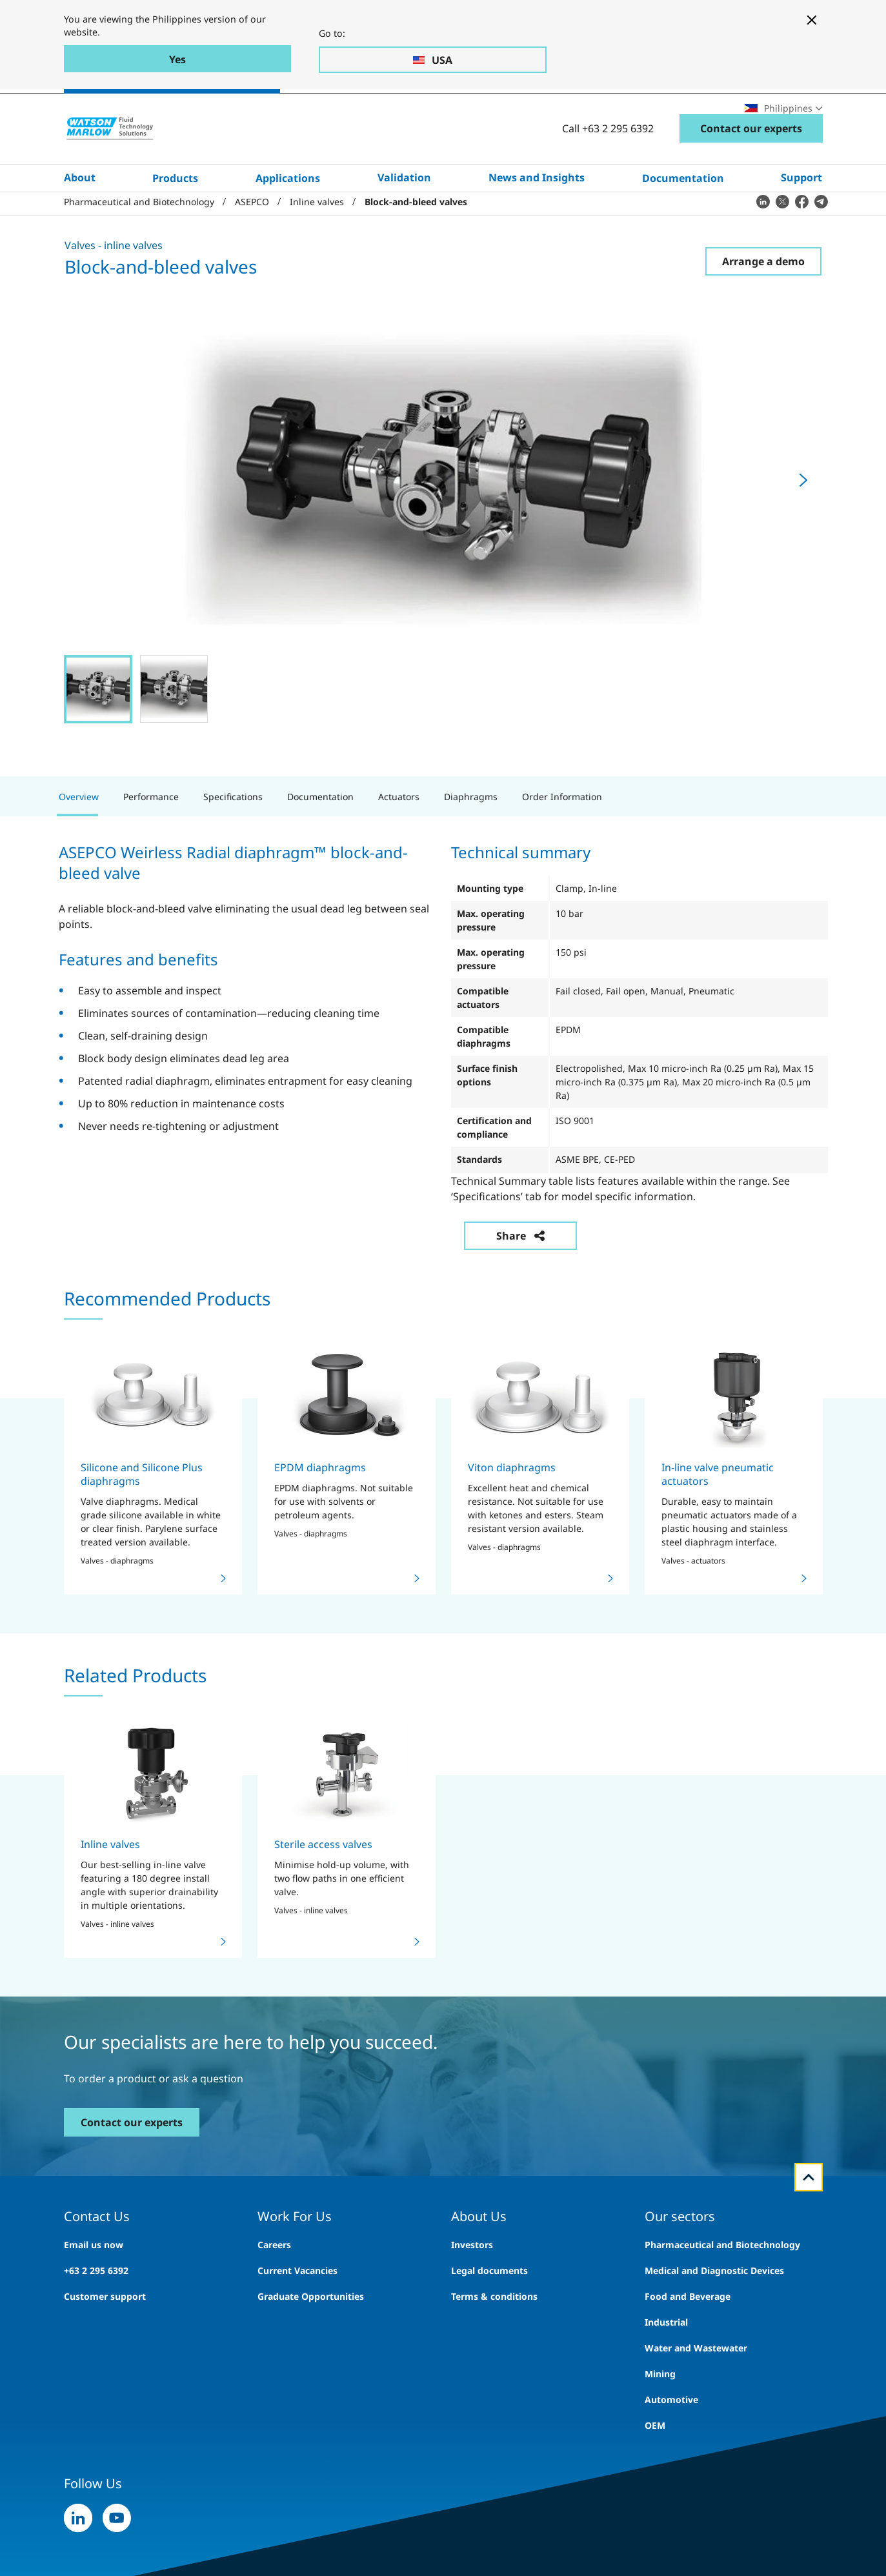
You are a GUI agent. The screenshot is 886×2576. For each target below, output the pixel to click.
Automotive (671, 2444)
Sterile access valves (323, 1889)
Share (520, 1280)
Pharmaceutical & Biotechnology (181, 113)
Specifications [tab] (233, 841)
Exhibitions (634, 113)
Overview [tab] (79, 841)
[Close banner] (811, 20)
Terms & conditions (494, 2341)
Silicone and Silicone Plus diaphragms (142, 1519)
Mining (660, 2418)
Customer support (105, 2341)
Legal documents (489, 2315)
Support (801, 217)
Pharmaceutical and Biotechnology (722, 2289)
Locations (700, 113)
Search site (493, 113)
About (80, 217)
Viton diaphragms (512, 1512)
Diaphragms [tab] (471, 841)
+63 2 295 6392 (96, 2315)
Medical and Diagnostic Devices (714, 2315)
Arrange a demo (763, 306)
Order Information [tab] (562, 841)
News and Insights (536, 217)
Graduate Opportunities (310, 2341)
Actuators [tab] (398, 841)
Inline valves (110, 1889)
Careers (572, 113)
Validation (404, 217)
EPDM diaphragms (320, 1512)
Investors (472, 2289)
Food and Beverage (687, 2341)
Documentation (683, 217)
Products (175, 217)
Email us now (93, 2289)
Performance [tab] (151, 841)
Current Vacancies (297, 2315)
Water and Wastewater (696, 2392)
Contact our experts (751, 168)
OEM (655, 2470)
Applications (288, 217)
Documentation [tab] (320, 841)
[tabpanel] (443, 1081)
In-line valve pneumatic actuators (717, 1519)
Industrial (666, 2366)
